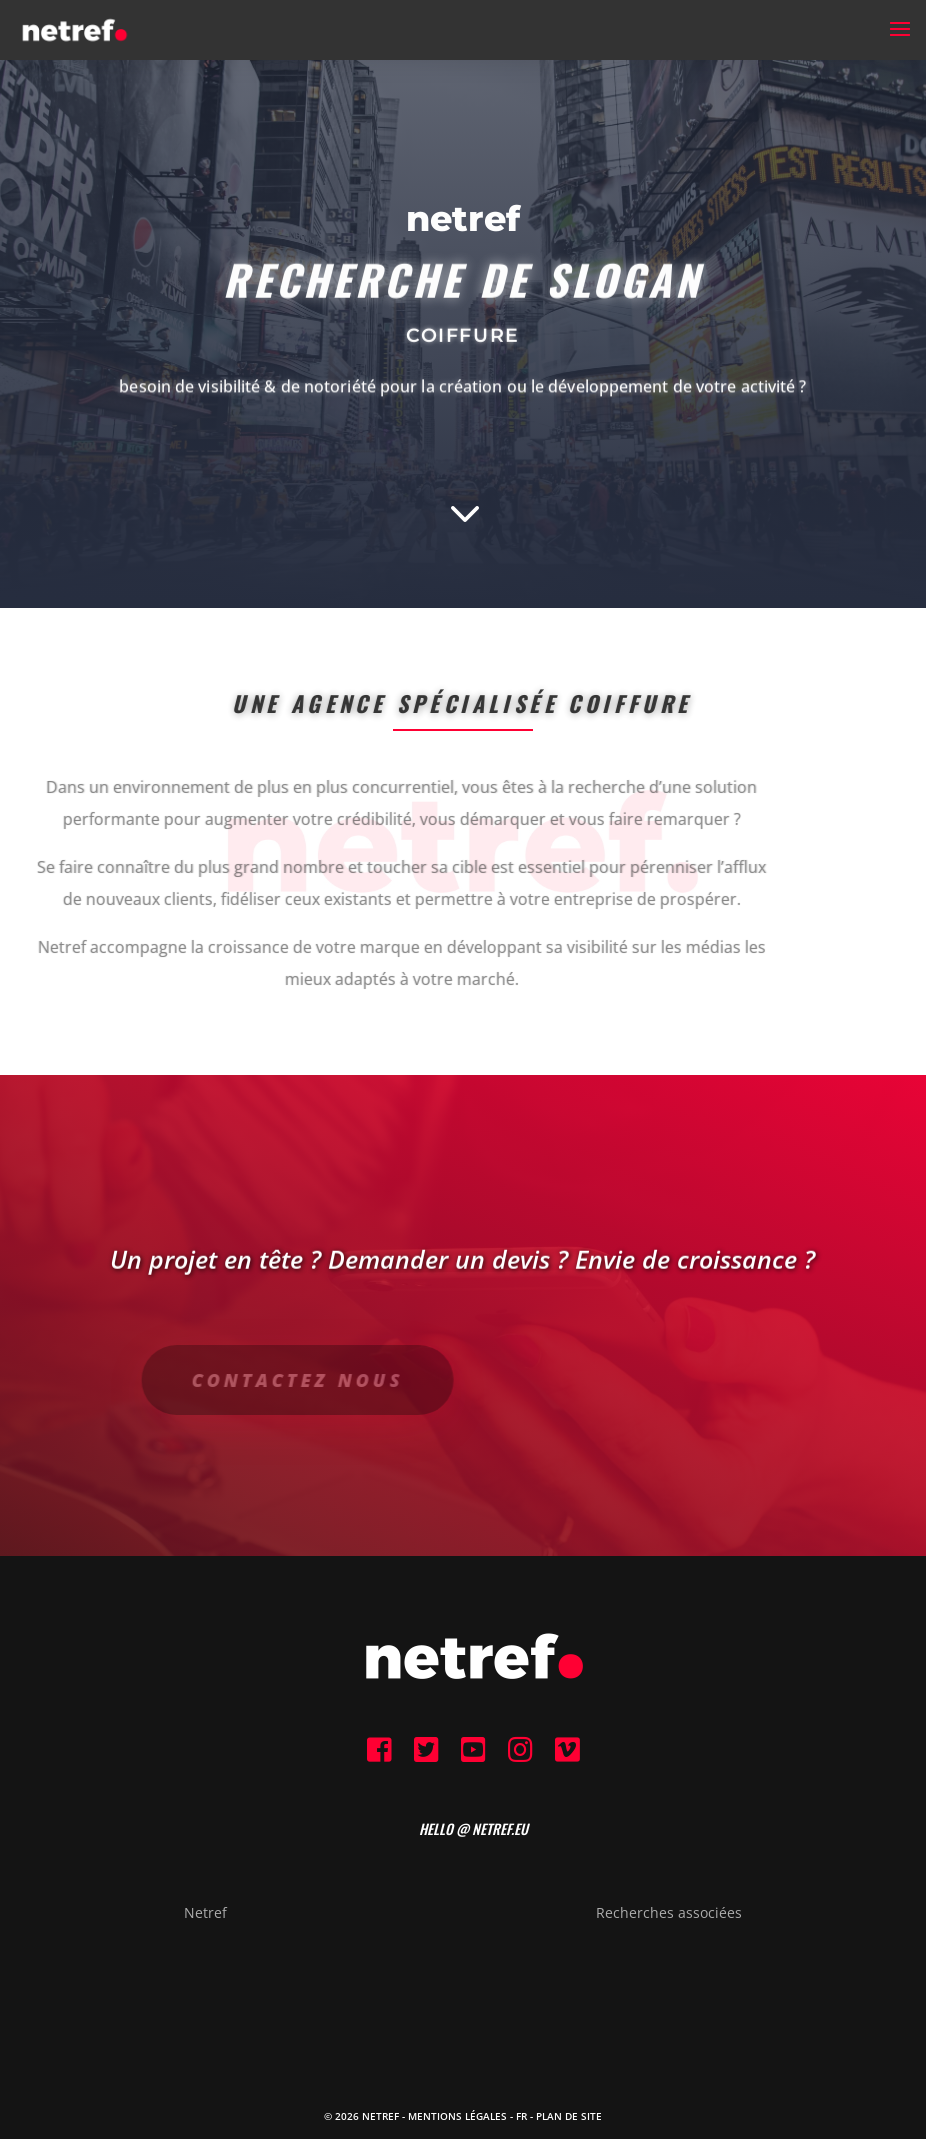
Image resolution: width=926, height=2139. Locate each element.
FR (521, 2116)
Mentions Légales (457, 2116)
